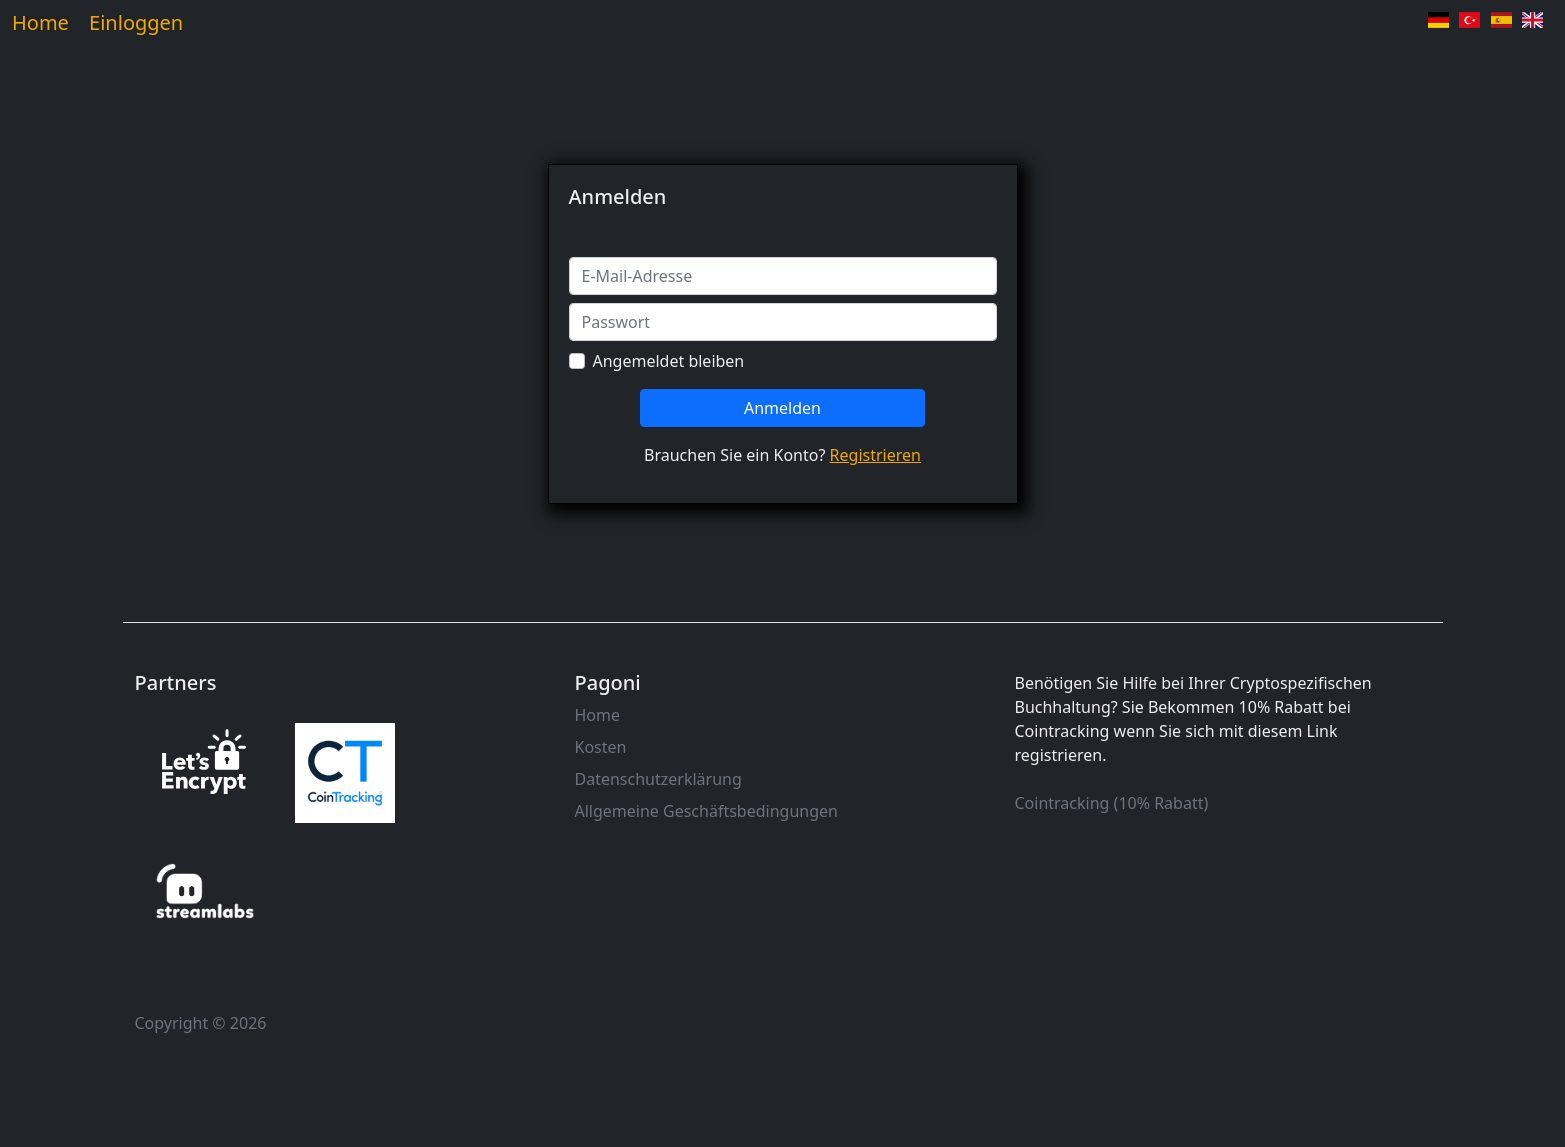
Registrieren (875, 455)
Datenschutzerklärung (658, 779)
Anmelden (782, 408)
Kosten (601, 747)
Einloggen (136, 22)
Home (40, 22)
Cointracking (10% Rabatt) (1112, 803)
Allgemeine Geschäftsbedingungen (706, 811)
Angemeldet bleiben (669, 361)
